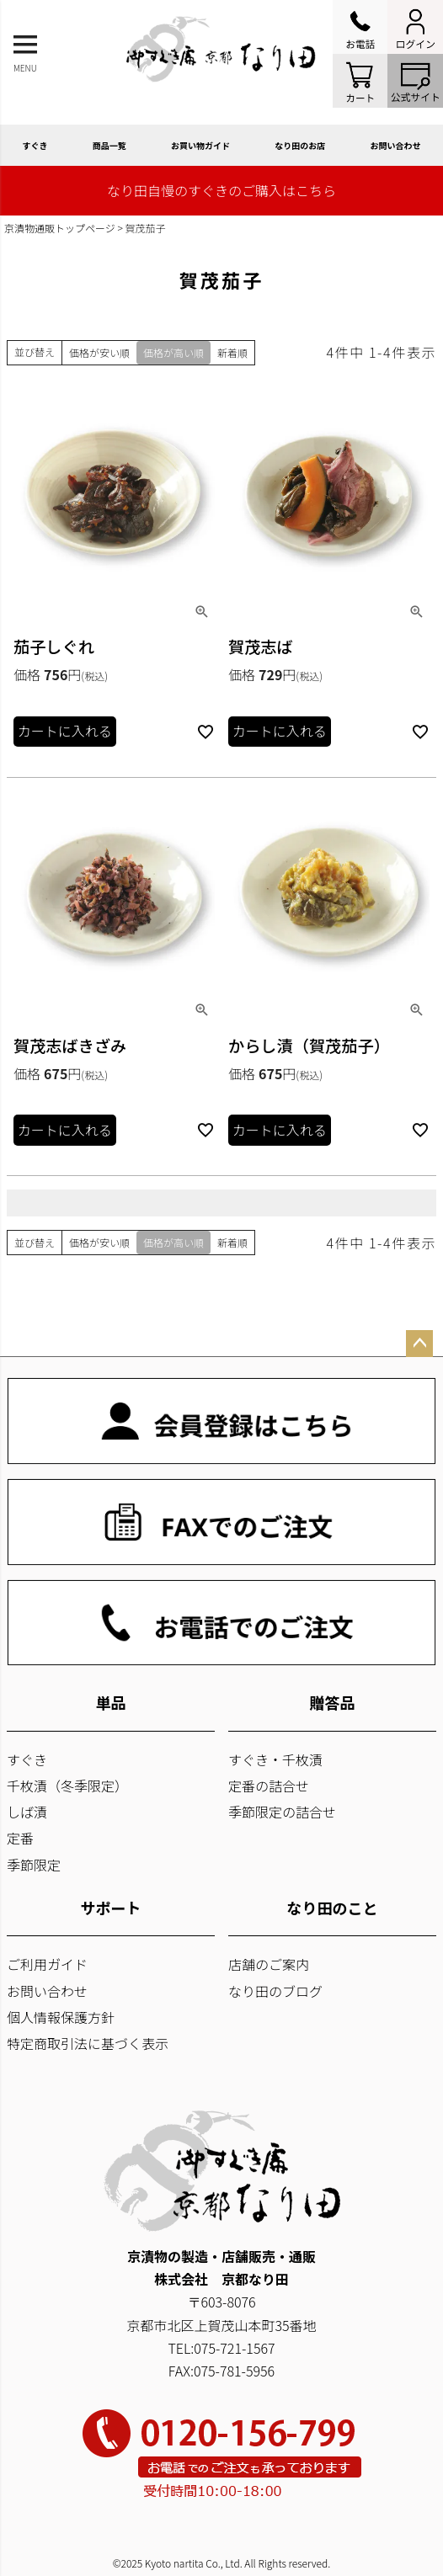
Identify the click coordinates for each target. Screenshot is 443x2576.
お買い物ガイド (200, 145)
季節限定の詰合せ (282, 1812)
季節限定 (34, 1865)
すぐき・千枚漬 (275, 1759)
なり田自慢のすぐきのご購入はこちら (221, 190)
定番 (20, 1838)
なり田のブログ (275, 1991)
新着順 (232, 352)
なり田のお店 (300, 145)
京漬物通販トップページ (59, 228)
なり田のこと (332, 1908)
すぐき (35, 145)
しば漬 (27, 1812)
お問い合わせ (47, 1991)
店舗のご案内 (268, 1964)
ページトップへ (419, 1343)
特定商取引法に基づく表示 (87, 2043)
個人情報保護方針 (61, 2017)
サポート (111, 1908)
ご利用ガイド (47, 1964)
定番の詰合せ (268, 1785)
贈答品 (332, 1702)
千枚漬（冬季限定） (67, 1785)
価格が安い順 (99, 352)
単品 (111, 1702)
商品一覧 (109, 145)
